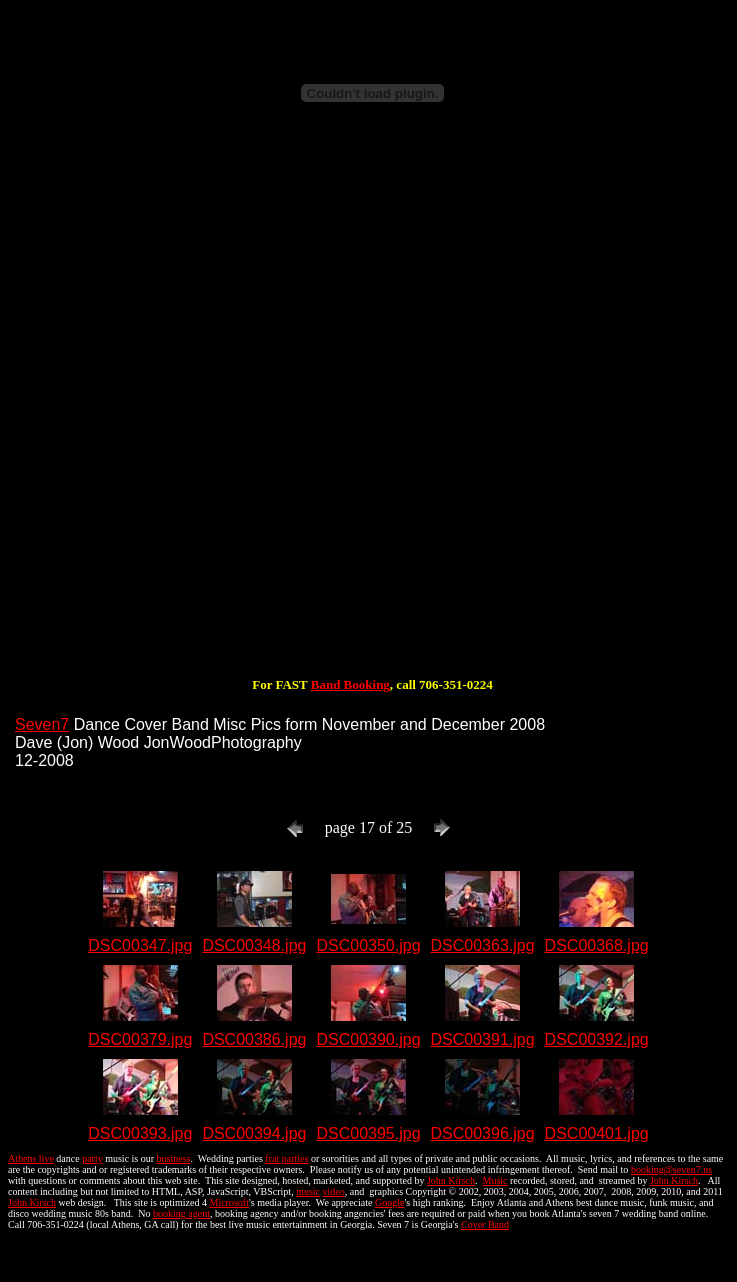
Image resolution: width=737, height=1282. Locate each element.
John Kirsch (451, 1180)
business (174, 1158)
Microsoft (228, 1202)
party (92, 1158)
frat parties (286, 1158)
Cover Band (485, 1224)
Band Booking (350, 684)
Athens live (31, 1158)
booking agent (181, 1213)
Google (389, 1202)
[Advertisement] (232, 410)
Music (494, 1180)
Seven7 (42, 724)
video (334, 1191)
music (308, 1191)
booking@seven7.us (671, 1169)
